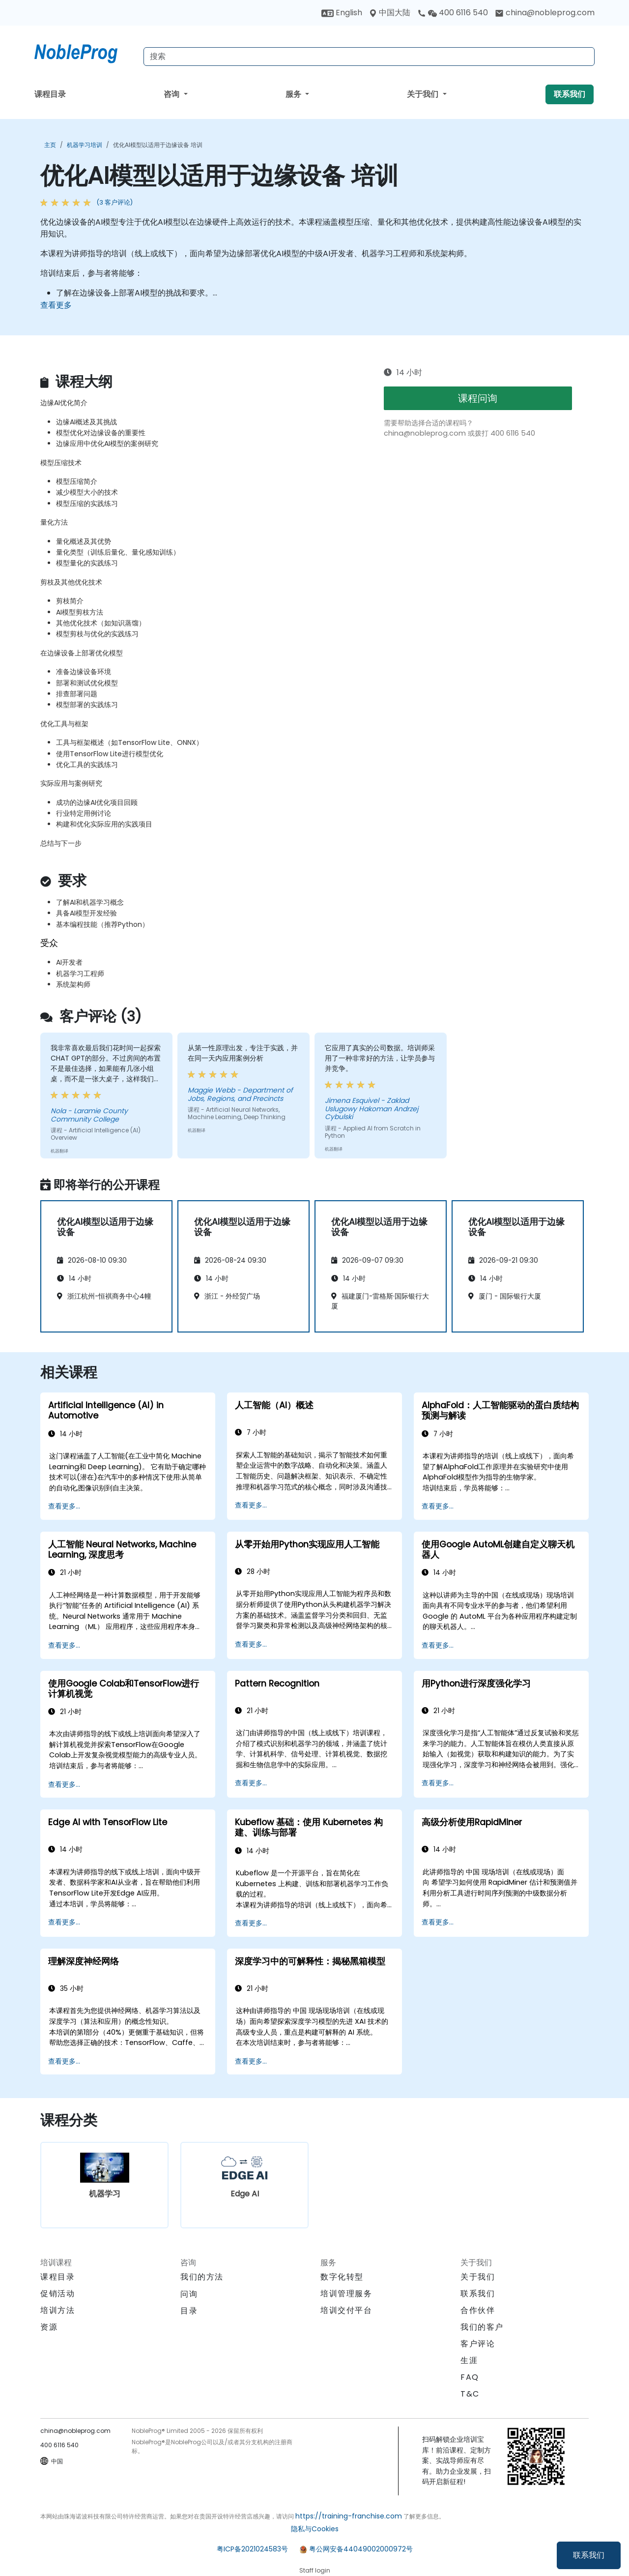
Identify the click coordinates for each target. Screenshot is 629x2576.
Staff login (314, 2570)
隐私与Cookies (315, 2529)
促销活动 (57, 2293)
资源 (48, 2327)
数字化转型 (342, 2276)
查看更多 (56, 305)
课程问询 (477, 398)
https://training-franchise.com (348, 2516)
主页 (50, 145)
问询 (189, 2294)
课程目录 (50, 94)
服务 (294, 94)
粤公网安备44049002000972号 (361, 2549)
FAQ (469, 2377)
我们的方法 (202, 2276)
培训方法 (57, 2310)
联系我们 (588, 2555)
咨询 (172, 94)
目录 (189, 2310)
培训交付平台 (346, 2310)
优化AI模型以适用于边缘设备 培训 (157, 145)
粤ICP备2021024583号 (252, 2549)
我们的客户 (482, 2327)
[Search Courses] (369, 56)
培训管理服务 (346, 2293)
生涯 (469, 2360)
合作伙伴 (477, 2310)
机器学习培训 (84, 145)
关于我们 (423, 94)
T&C (470, 2393)
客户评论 (477, 2343)
